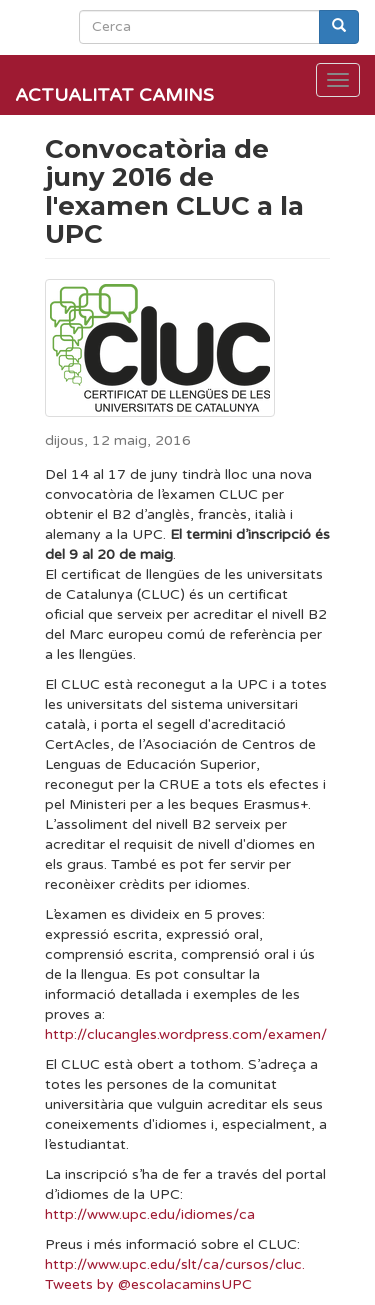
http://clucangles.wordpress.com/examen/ (186, 1034)
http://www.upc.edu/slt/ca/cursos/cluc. (175, 1264)
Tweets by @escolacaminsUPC (148, 1284)
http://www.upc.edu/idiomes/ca (150, 1214)
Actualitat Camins (114, 95)
